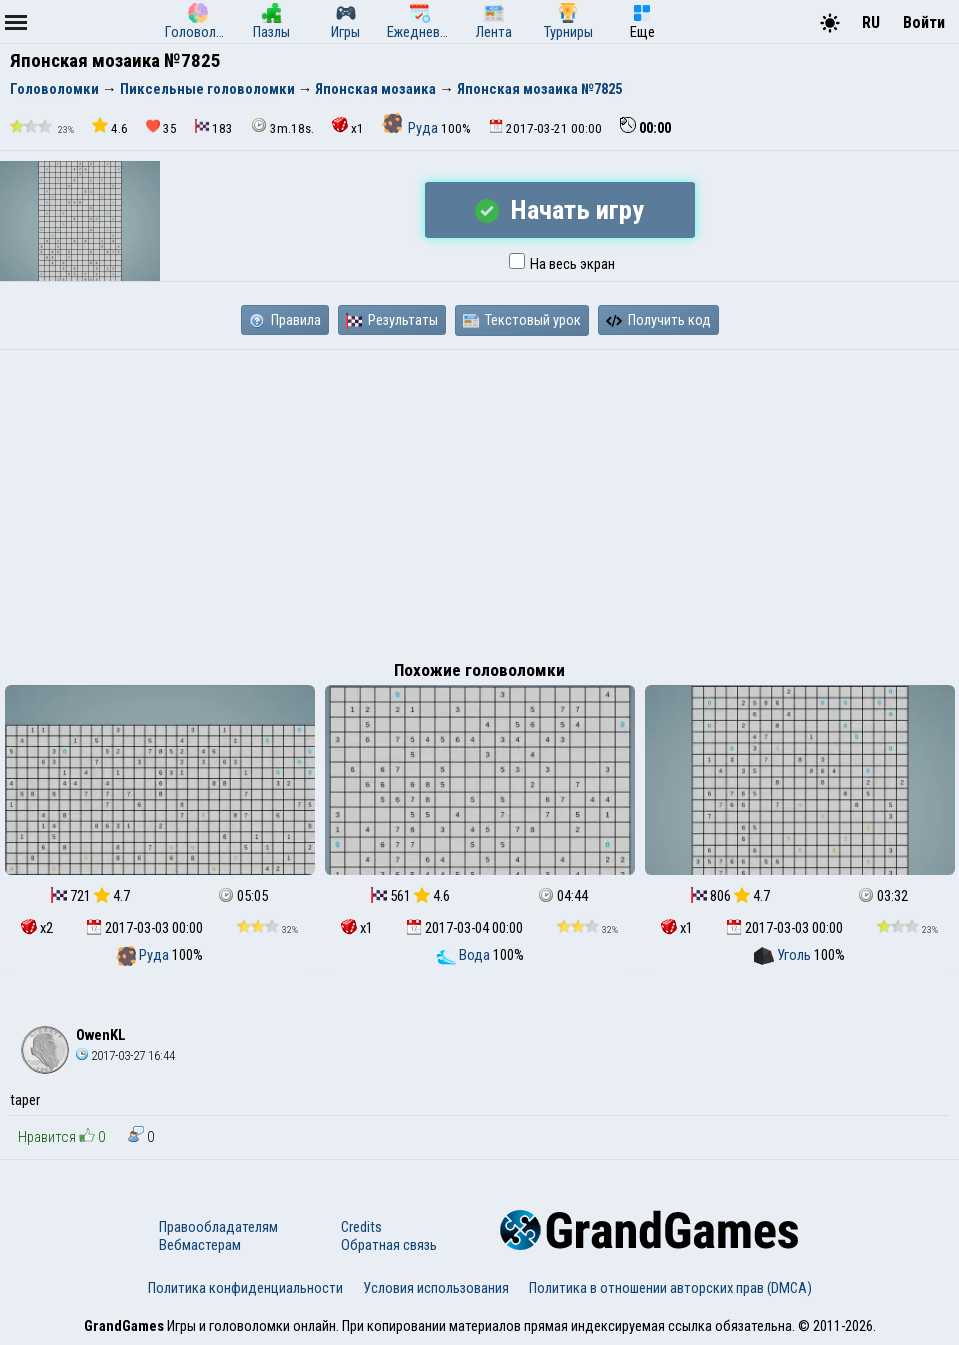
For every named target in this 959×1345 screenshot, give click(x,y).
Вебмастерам (200, 1245)
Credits (361, 1227)
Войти (924, 22)
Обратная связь (389, 1245)
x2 (37, 928)
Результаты (392, 320)
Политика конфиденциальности (245, 1288)
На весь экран (562, 264)
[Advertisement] (479, 500)
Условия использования (436, 1288)
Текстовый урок (522, 320)
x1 (348, 126)
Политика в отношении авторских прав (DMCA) (670, 1288)
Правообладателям (218, 1227)
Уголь (784, 955)
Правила (285, 320)
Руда (411, 128)
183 (214, 127)
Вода (464, 955)
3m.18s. (282, 126)
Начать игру (559, 210)
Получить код (658, 320)
